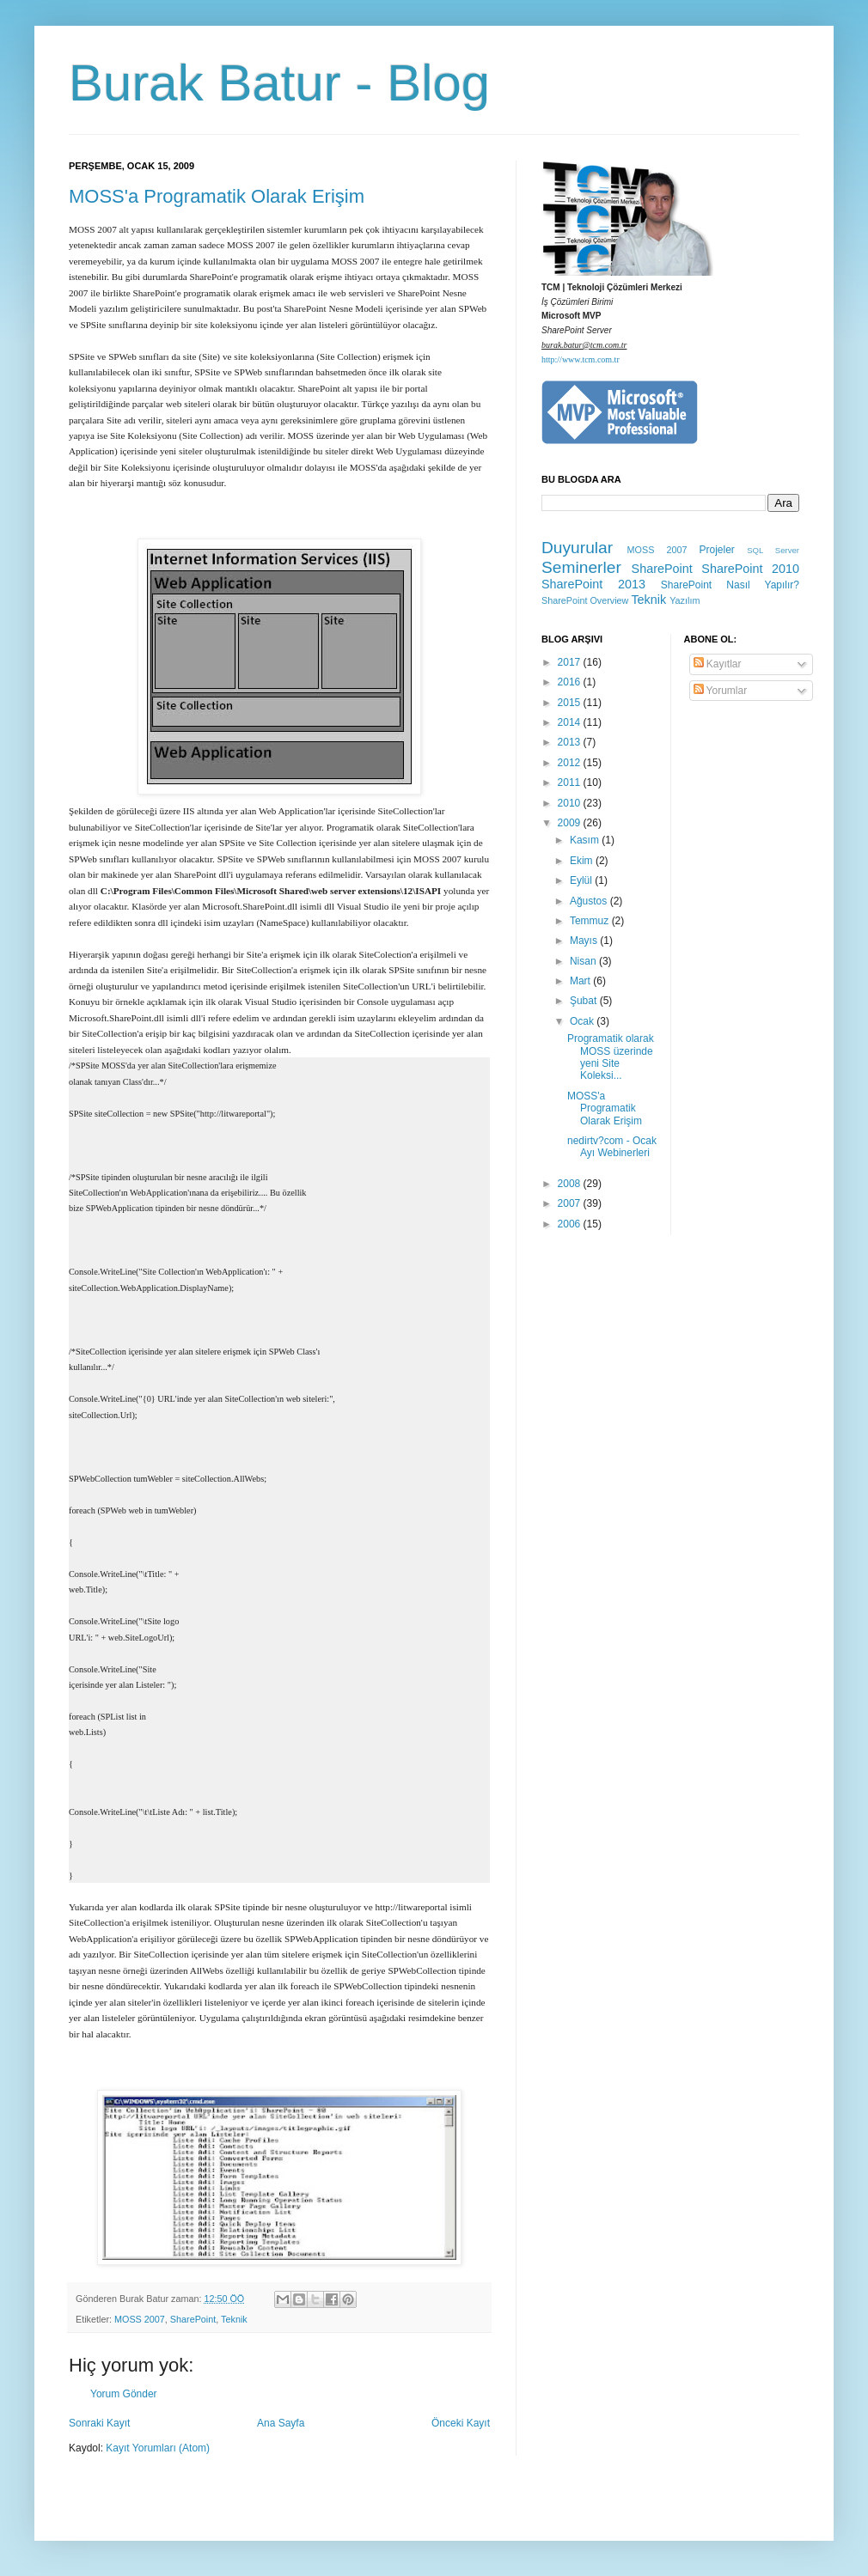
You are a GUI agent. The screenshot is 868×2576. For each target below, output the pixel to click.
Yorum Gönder (123, 2394)
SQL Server (773, 550)
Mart (581, 981)
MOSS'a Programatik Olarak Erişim (216, 196)
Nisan (584, 961)
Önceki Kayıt (460, 2423)
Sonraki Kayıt (99, 2423)
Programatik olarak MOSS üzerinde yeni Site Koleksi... (610, 1056)
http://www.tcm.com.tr (580, 359)
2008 (571, 1184)
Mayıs (585, 941)
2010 (571, 803)
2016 (571, 682)
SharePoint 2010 (750, 568)
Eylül (582, 880)
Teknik (234, 2319)
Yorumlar (721, 691)
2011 (571, 782)
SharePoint (193, 2319)
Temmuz (591, 921)
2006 (571, 1224)
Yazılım (684, 600)
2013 (571, 742)
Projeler (716, 550)
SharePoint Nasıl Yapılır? (730, 585)
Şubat (585, 1001)
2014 (571, 722)
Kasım (586, 840)
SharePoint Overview (584, 600)
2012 (571, 763)
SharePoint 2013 (593, 584)
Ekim (583, 861)
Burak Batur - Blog (279, 83)
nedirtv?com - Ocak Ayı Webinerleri (612, 1147)
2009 (571, 823)
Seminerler (581, 567)
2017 (571, 662)
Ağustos (590, 901)
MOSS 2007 (139, 2319)
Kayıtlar (718, 664)
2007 (571, 1203)
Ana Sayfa (280, 2423)
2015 (571, 703)
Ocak (583, 1021)
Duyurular (577, 548)
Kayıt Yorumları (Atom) (158, 2448)
